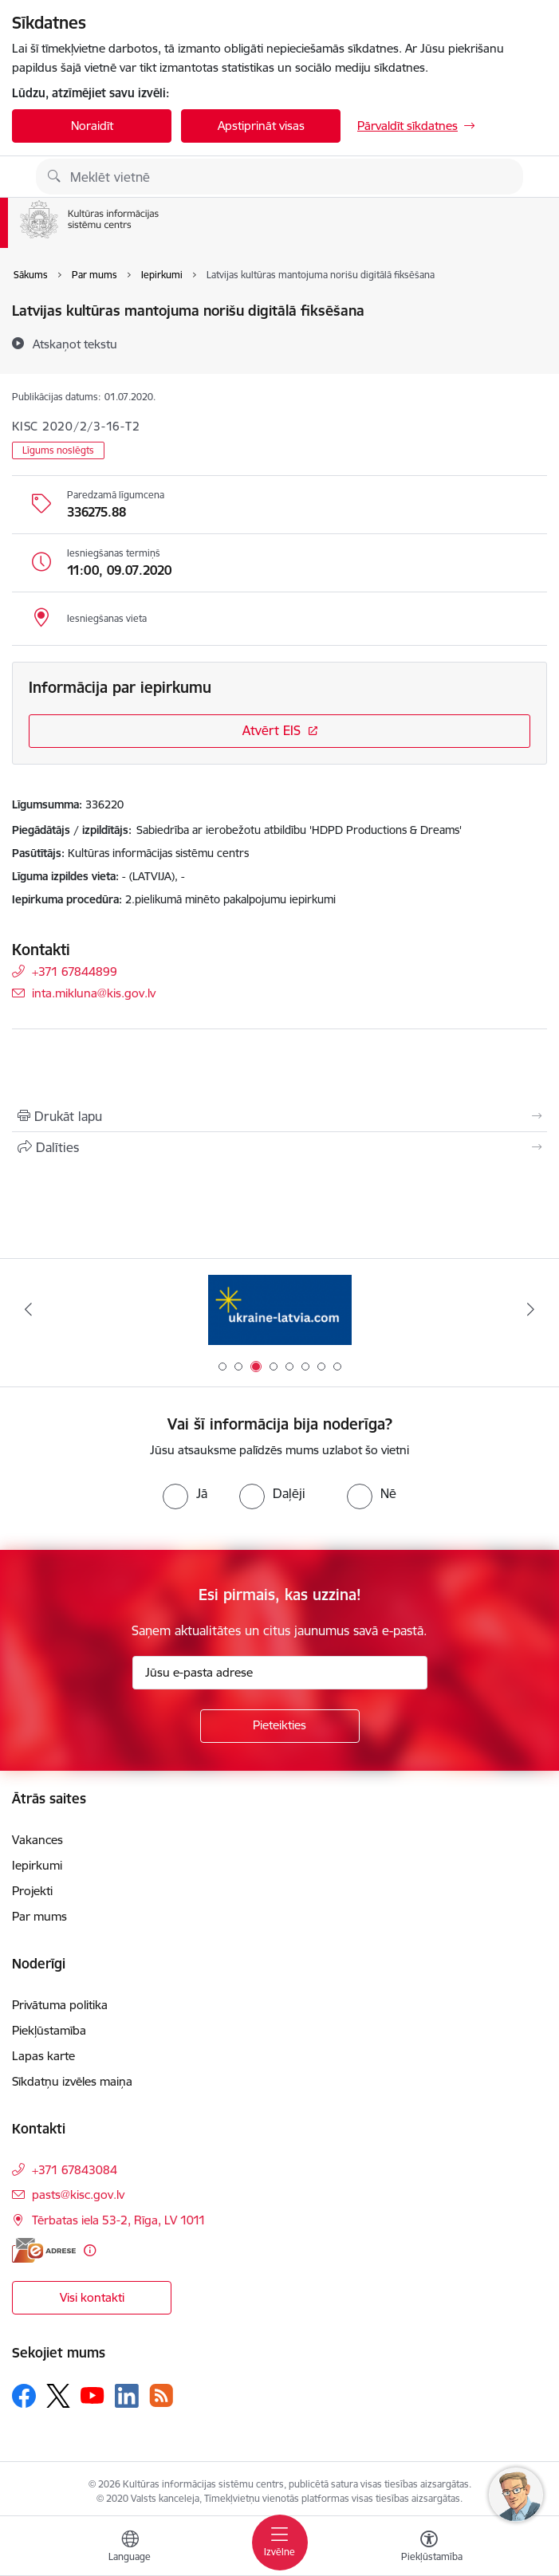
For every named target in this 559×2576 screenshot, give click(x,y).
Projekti (32, 1890)
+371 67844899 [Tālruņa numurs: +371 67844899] (74, 971)
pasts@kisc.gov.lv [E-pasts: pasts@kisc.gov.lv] (78, 2194)
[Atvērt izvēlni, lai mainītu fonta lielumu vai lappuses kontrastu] (429, 2548)
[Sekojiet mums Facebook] (24, 2396)
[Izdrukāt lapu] (279, 1116)
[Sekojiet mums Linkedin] (127, 2396)
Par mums (39, 1916)
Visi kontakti (92, 2297)
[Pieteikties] (280, 1726)
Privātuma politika (60, 2004)
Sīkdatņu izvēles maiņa (72, 2081)
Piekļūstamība (49, 2030)
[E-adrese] (44, 2250)
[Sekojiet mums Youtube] (92, 2395)
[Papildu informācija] (90, 2250)
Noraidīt (92, 125)
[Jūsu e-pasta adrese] (279, 1672)
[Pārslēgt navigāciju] (280, 2542)
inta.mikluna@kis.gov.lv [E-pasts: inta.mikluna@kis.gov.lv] (93, 993)
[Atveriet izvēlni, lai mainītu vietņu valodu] (130, 2548)
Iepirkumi (37, 1865)
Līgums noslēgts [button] (58, 450)
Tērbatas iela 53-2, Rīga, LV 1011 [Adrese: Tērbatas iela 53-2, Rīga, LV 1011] (119, 2220)
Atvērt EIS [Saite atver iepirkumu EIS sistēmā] (271, 730)
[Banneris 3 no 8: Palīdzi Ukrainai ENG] (280, 1309)
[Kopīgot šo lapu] (279, 1147)
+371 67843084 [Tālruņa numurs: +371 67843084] (74, 2169)
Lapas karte (43, 2055)
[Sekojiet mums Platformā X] (58, 2396)
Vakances (37, 1839)
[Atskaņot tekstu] (75, 343)
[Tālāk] (531, 1309)
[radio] (185, 1493)
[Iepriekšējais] (28, 1309)
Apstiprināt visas (261, 125)
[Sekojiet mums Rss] (161, 2395)
